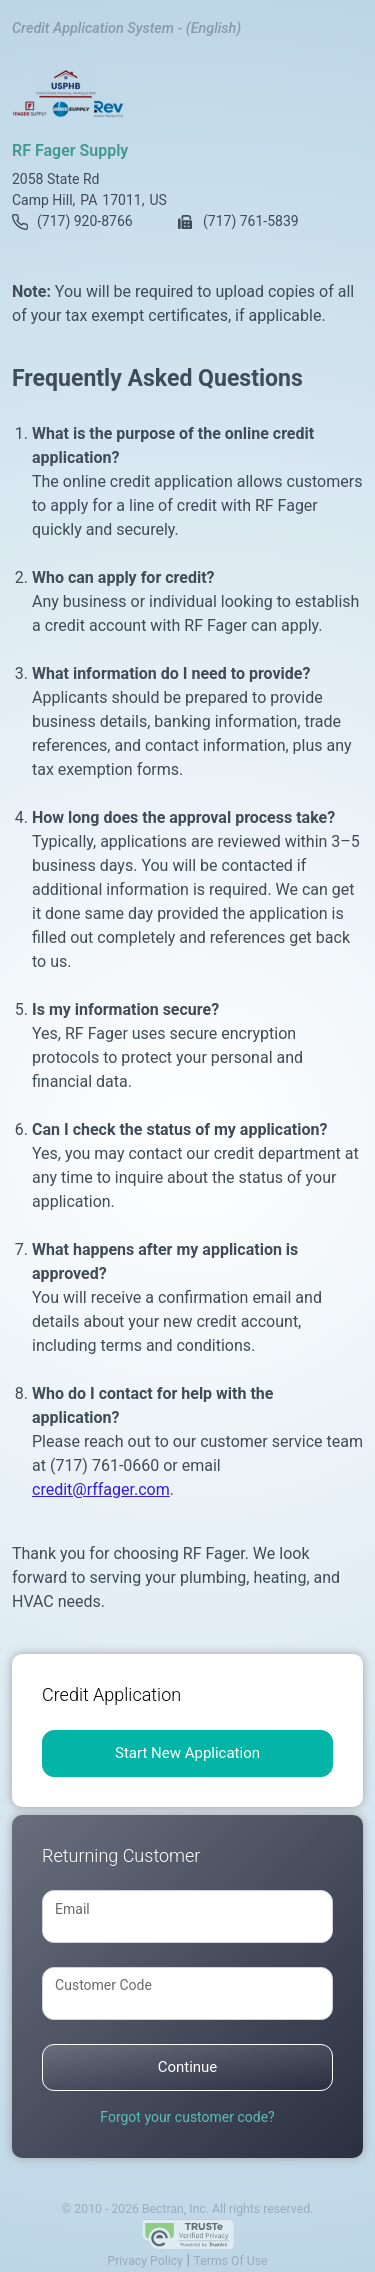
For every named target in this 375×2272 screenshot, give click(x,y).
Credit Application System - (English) (126, 28)
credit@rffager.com (101, 1489)
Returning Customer (121, 1855)
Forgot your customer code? (187, 2117)
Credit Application (111, 1694)
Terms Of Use (231, 2261)
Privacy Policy (144, 2261)
